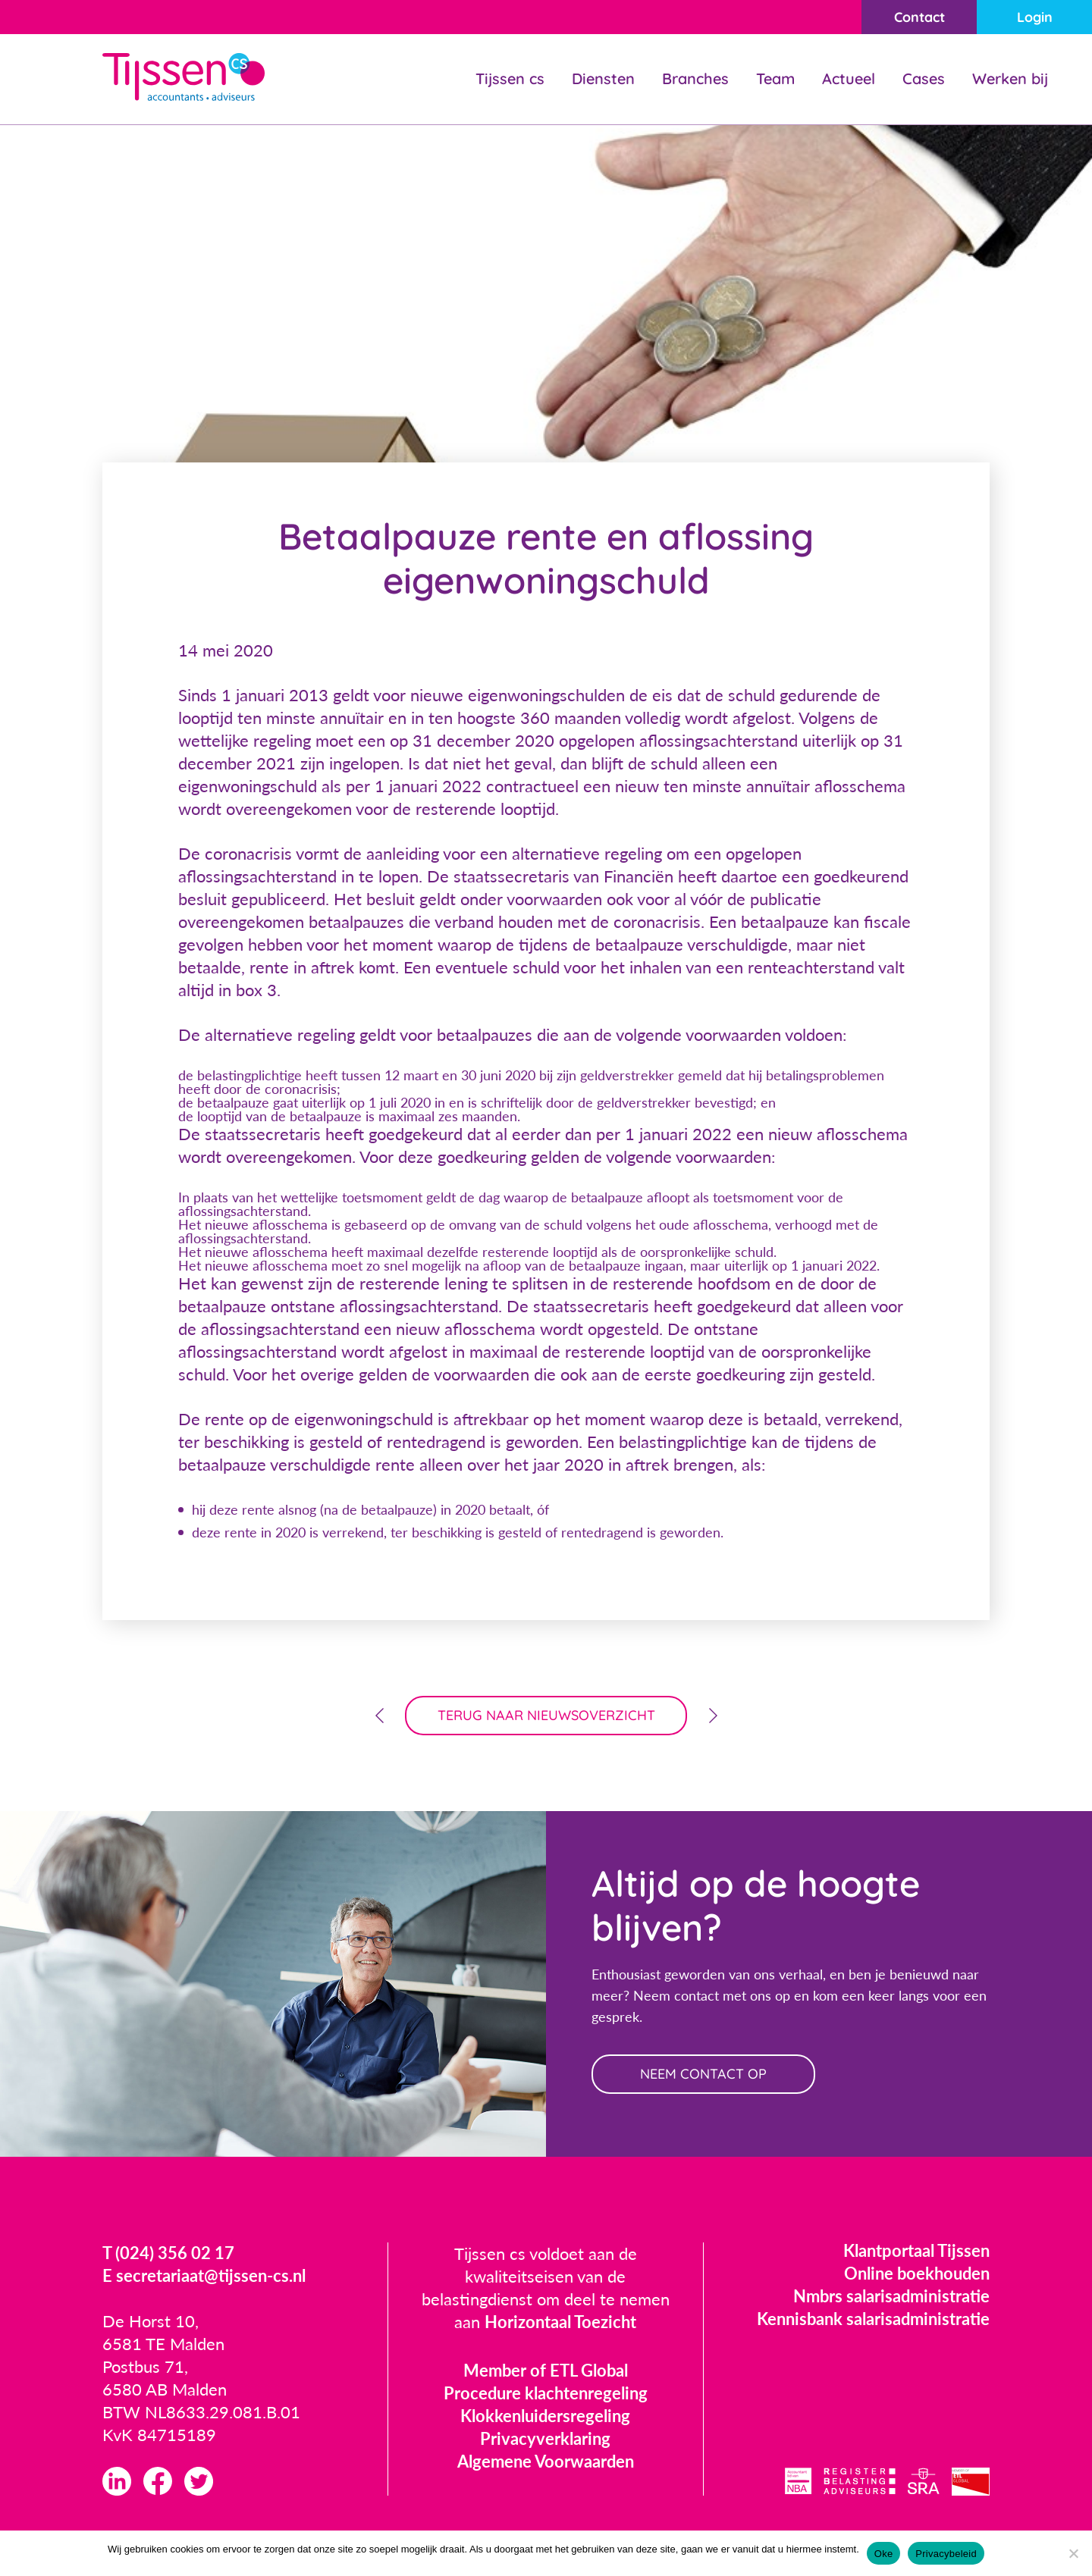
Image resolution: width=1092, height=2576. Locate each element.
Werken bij (1010, 78)
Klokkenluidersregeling (545, 2415)
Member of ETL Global (545, 2370)
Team (775, 78)
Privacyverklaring (545, 2438)
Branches (695, 78)
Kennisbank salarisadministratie (873, 2318)
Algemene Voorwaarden (545, 2461)
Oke (883, 2553)
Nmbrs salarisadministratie (891, 2296)
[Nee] (1073, 2553)
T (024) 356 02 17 (168, 2252)
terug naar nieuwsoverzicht (546, 1715)
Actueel (848, 78)
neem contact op (703, 2073)
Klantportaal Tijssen (916, 2250)
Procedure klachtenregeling (546, 2393)
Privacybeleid (946, 2553)
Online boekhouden (917, 2273)
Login (1035, 17)
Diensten (603, 78)
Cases (923, 78)
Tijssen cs (509, 78)
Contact (919, 17)
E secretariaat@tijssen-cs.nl (204, 2275)
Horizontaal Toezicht (560, 2321)
